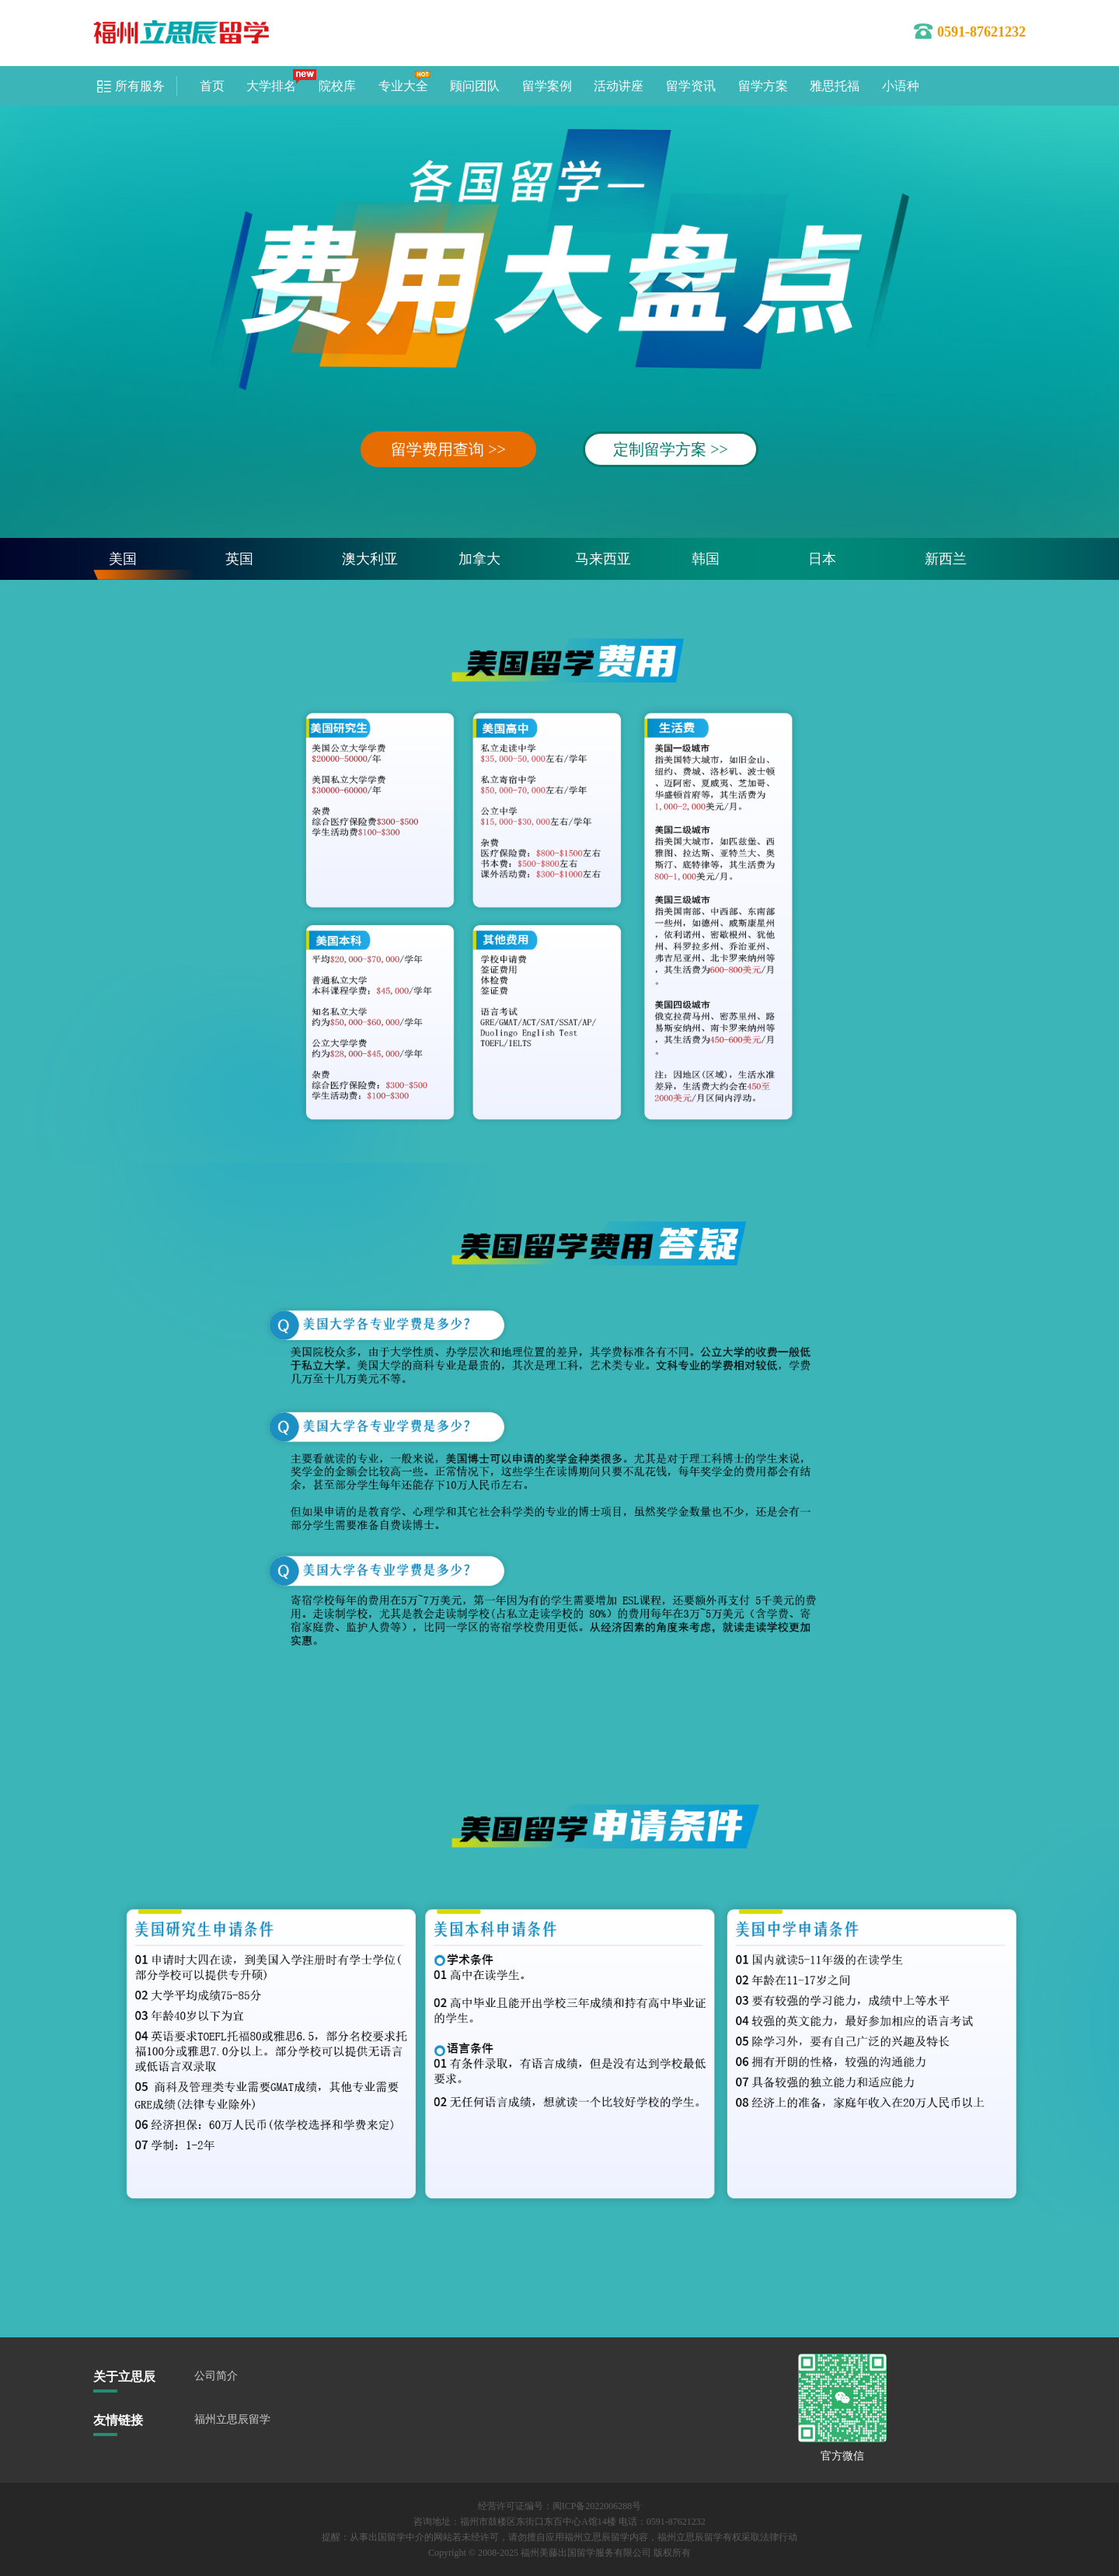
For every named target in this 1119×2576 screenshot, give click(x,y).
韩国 (706, 559)
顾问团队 (475, 85)
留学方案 (763, 85)
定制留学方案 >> (670, 449)
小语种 (900, 85)
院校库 (337, 85)
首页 (212, 85)
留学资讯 (691, 85)
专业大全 (403, 85)
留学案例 (547, 85)
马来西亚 (603, 559)
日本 (822, 559)
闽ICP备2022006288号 (597, 2506)
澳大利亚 (370, 559)
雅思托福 (834, 85)
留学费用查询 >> (448, 449)
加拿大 (479, 559)
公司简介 (216, 2376)
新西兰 (946, 559)
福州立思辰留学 (232, 2419)
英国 (239, 559)
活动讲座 (618, 85)
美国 (123, 559)
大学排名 (271, 85)
